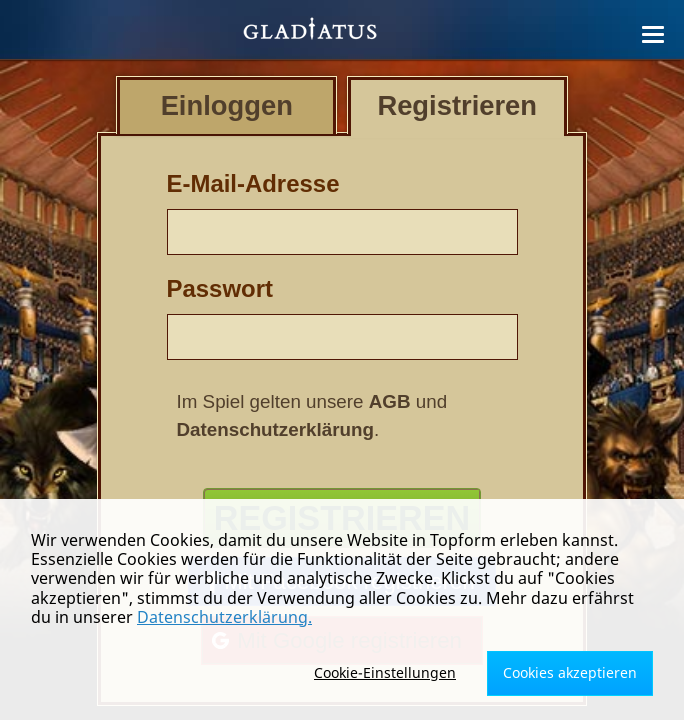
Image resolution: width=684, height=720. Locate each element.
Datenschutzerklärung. (224, 617)
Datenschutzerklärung (275, 429)
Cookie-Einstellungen (385, 672)
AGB (390, 401)
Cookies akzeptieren (570, 672)
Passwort (220, 288)
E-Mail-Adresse (253, 183)
